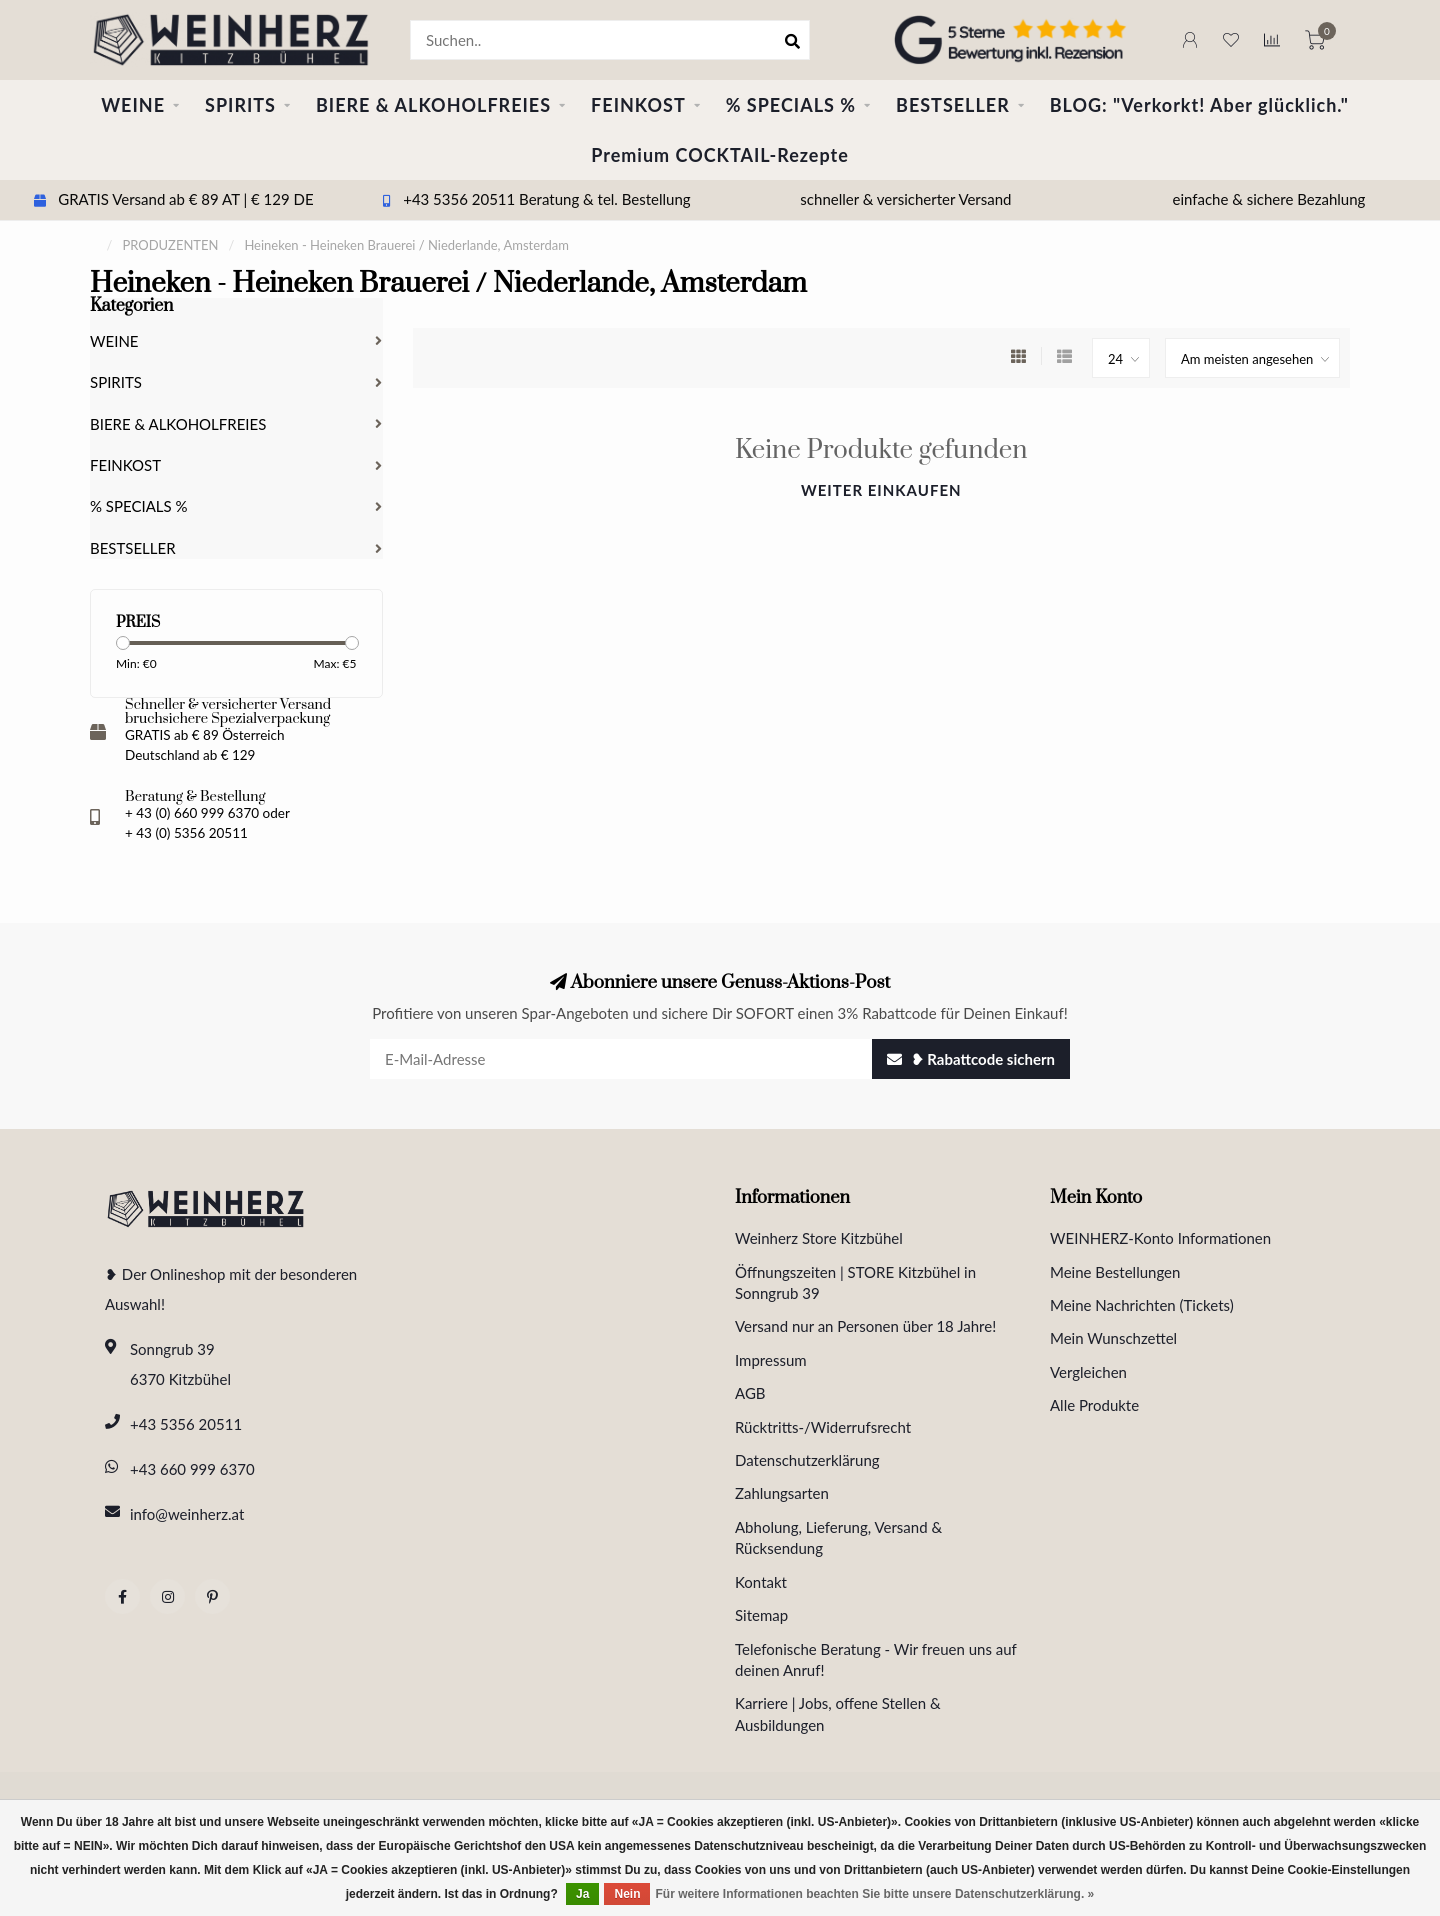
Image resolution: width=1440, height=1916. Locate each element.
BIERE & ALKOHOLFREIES (433, 105)
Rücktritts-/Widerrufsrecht (823, 1427)
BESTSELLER (953, 105)
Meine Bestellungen (1115, 1272)
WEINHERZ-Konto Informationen (1160, 1238)
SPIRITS (240, 105)
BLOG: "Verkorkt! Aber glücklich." (1199, 105)
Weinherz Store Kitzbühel (819, 1238)
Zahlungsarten (782, 1493)
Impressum (771, 1360)
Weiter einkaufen (881, 490)
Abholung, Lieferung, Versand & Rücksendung (838, 1537)
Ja (582, 1894)
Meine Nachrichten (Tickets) (1142, 1305)
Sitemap (761, 1615)
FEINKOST (638, 105)
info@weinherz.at (187, 1514)
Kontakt (761, 1582)
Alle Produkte (1094, 1405)
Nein (627, 1894)
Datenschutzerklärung (807, 1460)
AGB (750, 1393)
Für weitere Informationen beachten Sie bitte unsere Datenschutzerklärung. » (874, 1894)
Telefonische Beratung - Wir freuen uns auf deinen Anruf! (876, 1659)
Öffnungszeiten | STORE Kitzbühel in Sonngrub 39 (855, 1282)
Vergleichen (1088, 1372)
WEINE (133, 105)
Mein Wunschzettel (1113, 1338)
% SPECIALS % (791, 105)
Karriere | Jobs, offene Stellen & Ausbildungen (838, 1713)
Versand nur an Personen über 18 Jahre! (865, 1326)
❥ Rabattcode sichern (971, 1059)
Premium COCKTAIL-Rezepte (720, 155)
